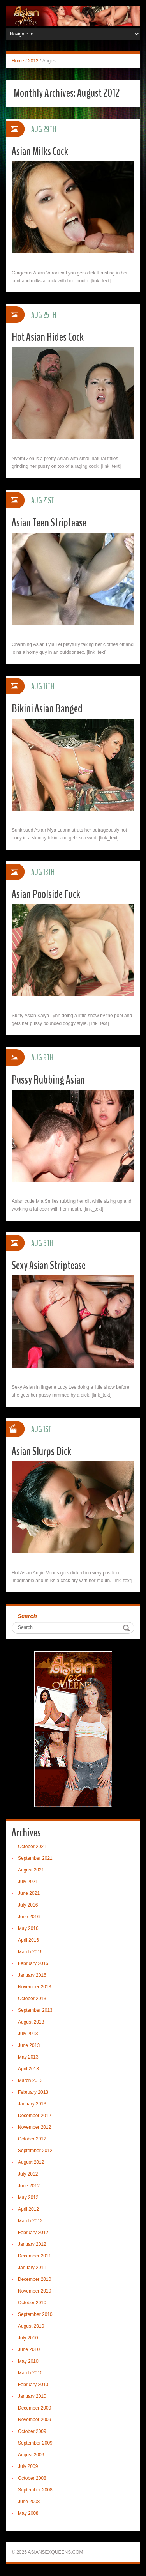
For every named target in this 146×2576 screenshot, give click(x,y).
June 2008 (29, 2501)
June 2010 (29, 2349)
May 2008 (28, 2513)
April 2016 (28, 1940)
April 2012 (28, 2209)
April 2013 (28, 2068)
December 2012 (34, 2115)
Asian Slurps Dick (41, 1451)
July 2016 (28, 1905)
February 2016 (33, 1963)
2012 (33, 61)
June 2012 (29, 2185)
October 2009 (32, 2431)
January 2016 (32, 1975)
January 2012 (32, 2244)
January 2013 (32, 2104)
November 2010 (34, 2291)
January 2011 (32, 2267)
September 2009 (35, 2443)
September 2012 (35, 2150)
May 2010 (28, 2361)
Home (18, 61)
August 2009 (31, 2454)
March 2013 (30, 2080)
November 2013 (34, 1987)
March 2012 (30, 2221)
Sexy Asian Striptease (49, 1265)
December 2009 (34, 2408)
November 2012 (34, 2127)
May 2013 (28, 2057)
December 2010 (34, 2279)
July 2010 (28, 2338)
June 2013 (29, 2045)
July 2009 (28, 2466)
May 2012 (28, 2197)
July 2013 (28, 2033)
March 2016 (30, 1952)
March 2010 (30, 2373)
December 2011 (34, 2256)
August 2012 (31, 2162)
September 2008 (35, 2490)
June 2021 (29, 1893)
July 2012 (28, 2174)
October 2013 (32, 1998)
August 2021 (31, 1870)
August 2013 (31, 2022)
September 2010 (35, 2314)
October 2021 (32, 1846)
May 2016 (28, 1928)
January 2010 (32, 2396)
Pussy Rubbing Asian (48, 1080)
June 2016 (29, 1916)
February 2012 (33, 2232)
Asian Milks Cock (40, 151)
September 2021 (35, 1858)
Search (27, 1616)
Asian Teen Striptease (49, 523)
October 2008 (32, 2478)
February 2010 (33, 2384)
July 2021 (28, 1881)
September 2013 (35, 2010)
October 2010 (32, 2302)
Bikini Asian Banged (47, 709)
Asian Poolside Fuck (46, 894)
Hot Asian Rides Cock (48, 337)
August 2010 (31, 2326)
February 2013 (33, 2092)
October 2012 (32, 2139)
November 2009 (34, 2419)
